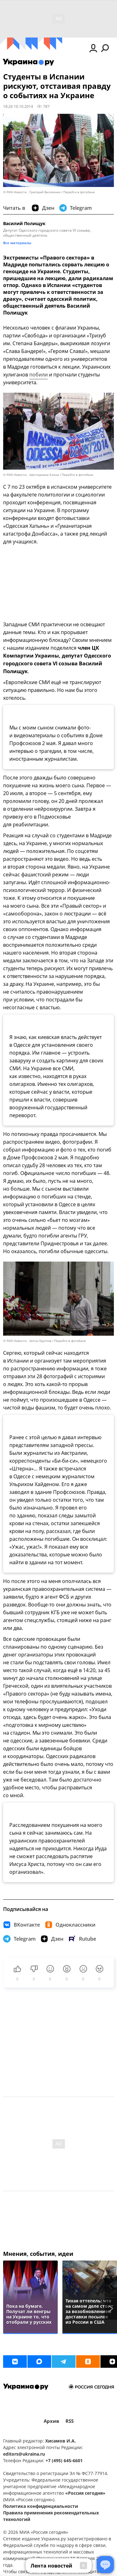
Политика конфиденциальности (40, 2506)
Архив (51, 2421)
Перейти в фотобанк (79, 192)
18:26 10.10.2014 (18, 106)
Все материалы (17, 243)
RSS (70, 2421)
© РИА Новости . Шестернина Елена (31, 475)
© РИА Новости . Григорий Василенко (32, 192)
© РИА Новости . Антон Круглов (27, 1341)
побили (38, 374)
